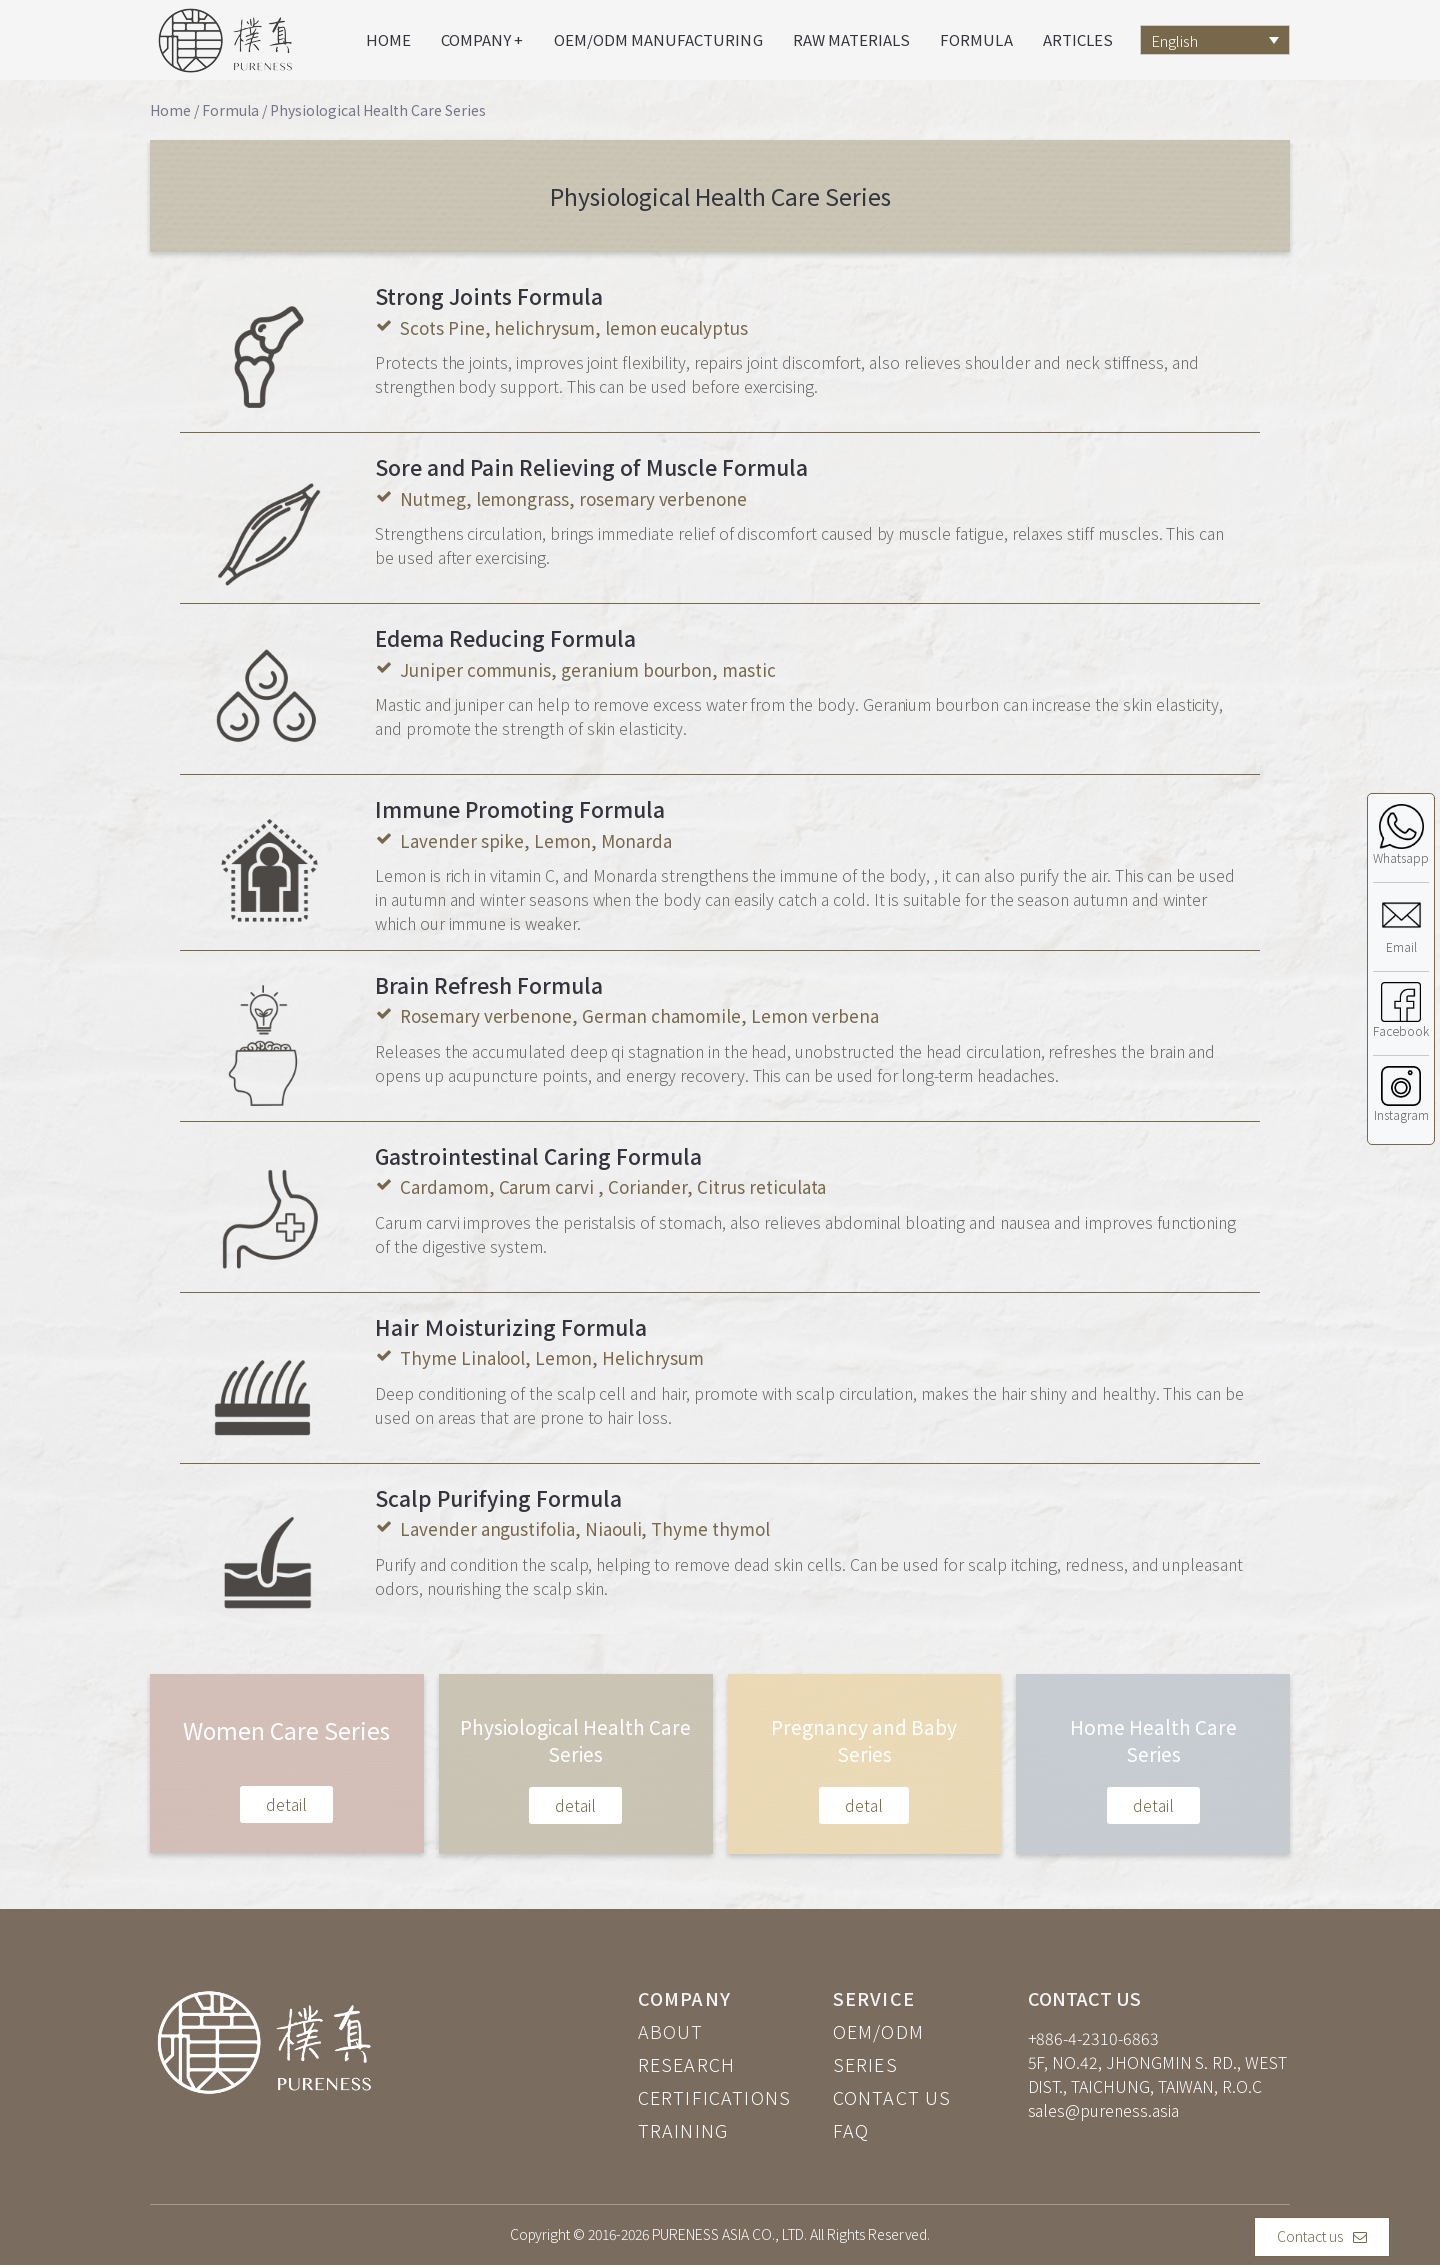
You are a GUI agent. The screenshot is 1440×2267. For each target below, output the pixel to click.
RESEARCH (687, 2064)
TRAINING (683, 2130)
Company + (482, 39)
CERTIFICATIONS (715, 2097)
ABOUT (671, 2031)
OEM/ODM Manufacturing (658, 39)
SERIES (865, 2064)
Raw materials (852, 39)
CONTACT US (892, 2097)
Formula (976, 39)
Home (388, 39)
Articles (1078, 39)
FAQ (851, 2130)
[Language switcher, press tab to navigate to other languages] (1215, 39)
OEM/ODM (878, 2031)
